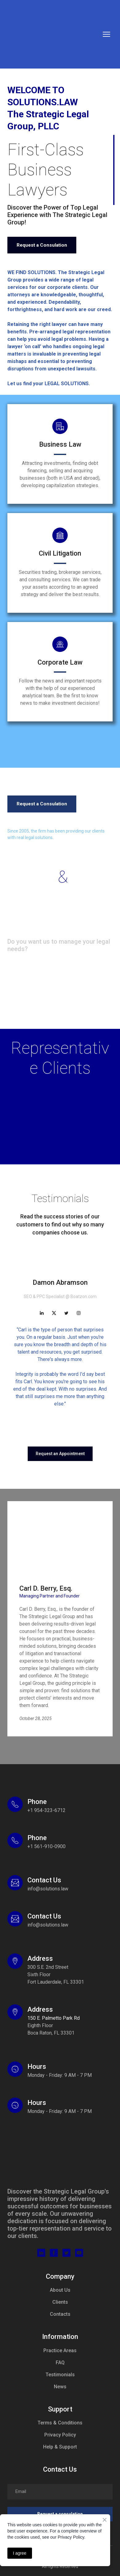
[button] (41, 245)
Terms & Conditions (60, 2423)
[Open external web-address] (15, 1961)
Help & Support (60, 2447)
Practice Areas (60, 2350)
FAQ (60, 2362)
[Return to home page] (49, 34)
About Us (60, 2290)
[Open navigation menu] (106, 34)
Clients (60, 2302)
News (60, 2387)
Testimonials (60, 2375)
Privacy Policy (60, 2435)
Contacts (60, 2314)
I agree (19, 2553)
